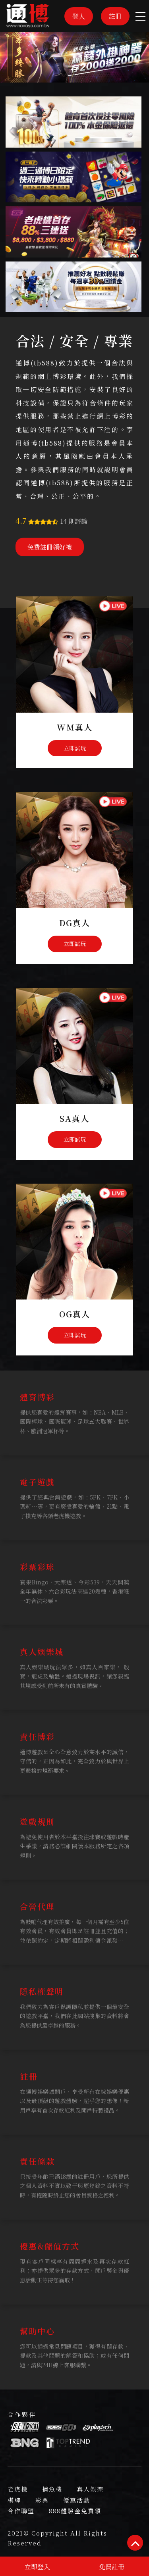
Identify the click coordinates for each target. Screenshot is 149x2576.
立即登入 (37, 2566)
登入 (78, 16)
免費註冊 (111, 2566)
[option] (74, 57)
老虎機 (18, 2489)
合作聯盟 (21, 2511)
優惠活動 (76, 2500)
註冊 (115, 16)
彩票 (42, 2500)
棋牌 (14, 2500)
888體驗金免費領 (75, 2511)
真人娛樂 (90, 2489)
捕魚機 (52, 2489)
